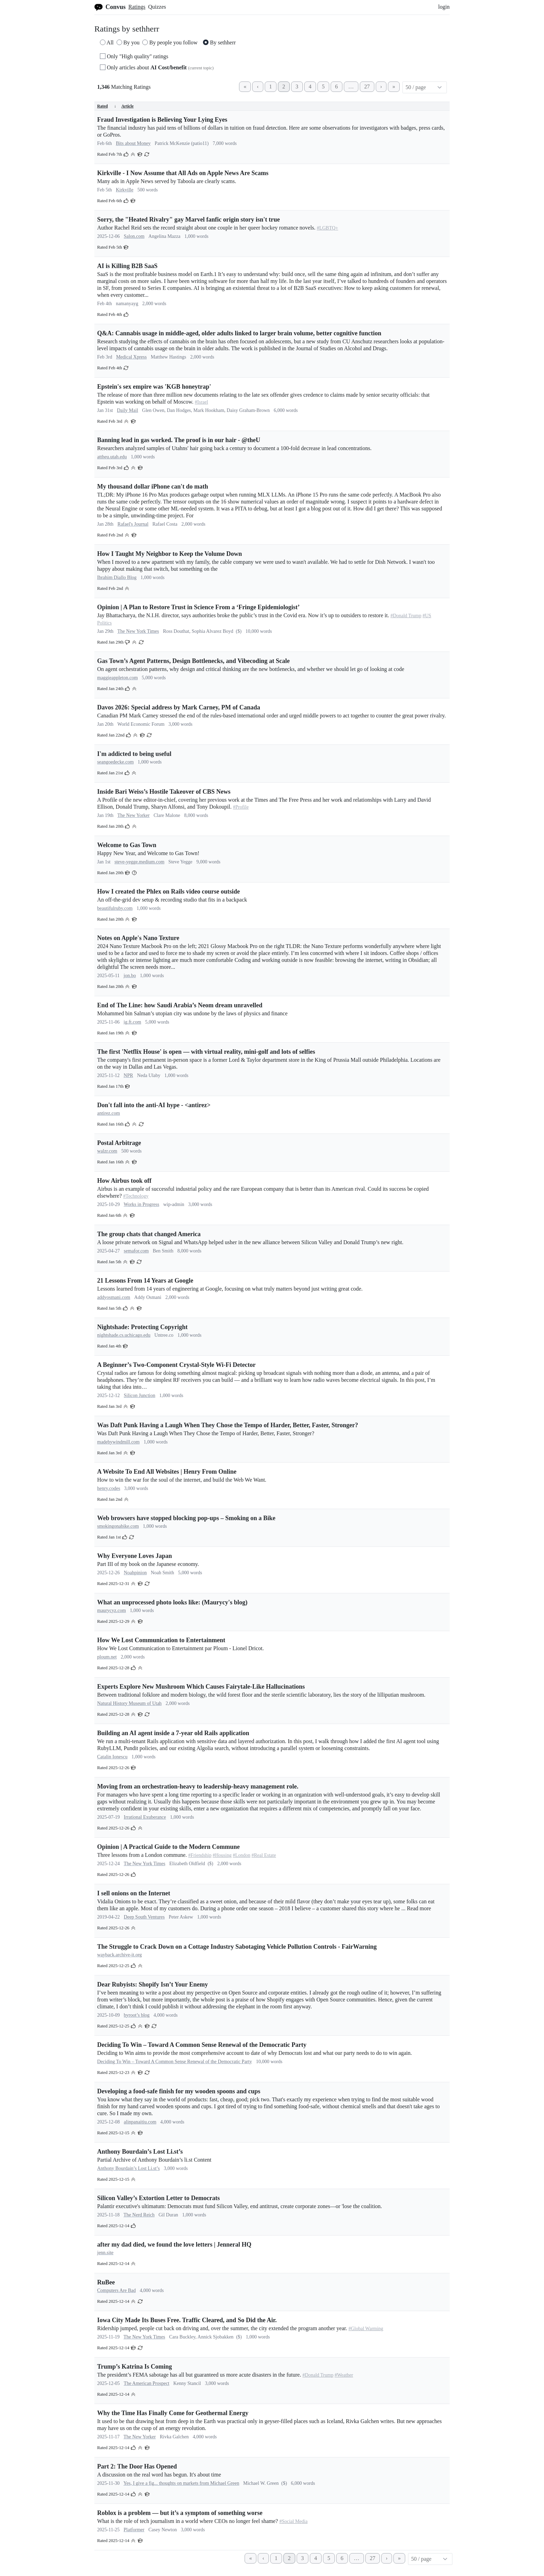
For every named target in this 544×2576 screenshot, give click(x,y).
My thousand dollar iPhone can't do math (152, 486)
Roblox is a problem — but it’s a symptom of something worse (180, 2512)
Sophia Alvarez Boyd (212, 631)
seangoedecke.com (115, 762)
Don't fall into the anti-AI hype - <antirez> (154, 1105)
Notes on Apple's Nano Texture (138, 937)
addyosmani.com (113, 1297)
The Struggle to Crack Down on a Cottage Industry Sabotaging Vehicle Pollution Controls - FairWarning (237, 1946)
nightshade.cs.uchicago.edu (124, 1335)
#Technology (135, 1196)
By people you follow (169, 42)
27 (367, 86)
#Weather (343, 2375)
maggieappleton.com (117, 677)
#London (241, 1855)
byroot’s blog (137, 2015)
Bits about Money (133, 143)
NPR (128, 1075)
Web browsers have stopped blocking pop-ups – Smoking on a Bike (186, 1518)
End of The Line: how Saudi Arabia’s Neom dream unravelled (179, 1005)
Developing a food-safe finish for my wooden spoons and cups (178, 2091)
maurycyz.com (111, 1610)
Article (127, 106)
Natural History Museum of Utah (129, 1703)
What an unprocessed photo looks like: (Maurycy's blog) (172, 1602)
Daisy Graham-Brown (248, 410)
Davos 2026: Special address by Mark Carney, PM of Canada (178, 707)
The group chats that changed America (149, 1234)
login (444, 7)
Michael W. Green (261, 2483)
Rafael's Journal (133, 524)
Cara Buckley (182, 2337)
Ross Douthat (176, 631)
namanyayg (127, 303)
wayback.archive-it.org (119, 1954)
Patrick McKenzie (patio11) (182, 143)
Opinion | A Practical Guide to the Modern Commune (168, 1846)
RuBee (106, 2282)
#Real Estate (264, 1855)
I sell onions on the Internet (133, 1893)
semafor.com (136, 1250)
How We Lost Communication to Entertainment (161, 1640)
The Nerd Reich (139, 2214)
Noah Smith (162, 1572)
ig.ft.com (132, 1022)
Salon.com (134, 236)
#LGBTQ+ (327, 228)
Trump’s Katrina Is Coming (134, 2366)
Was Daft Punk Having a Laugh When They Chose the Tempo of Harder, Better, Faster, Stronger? (227, 1425)
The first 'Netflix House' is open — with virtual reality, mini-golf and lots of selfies (206, 1051)
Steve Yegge (180, 861)
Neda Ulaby (148, 1075)
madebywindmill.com (118, 1442)
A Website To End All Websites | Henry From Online (167, 1471)
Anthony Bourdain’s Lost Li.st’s (140, 2151)
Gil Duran (168, 2214)
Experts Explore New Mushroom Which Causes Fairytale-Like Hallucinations (201, 1686)
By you (128, 42)
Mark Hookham (208, 410)
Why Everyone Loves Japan (134, 1555)
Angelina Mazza (164, 236)
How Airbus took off (124, 1180)
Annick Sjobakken (215, 2337)
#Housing (222, 1855)
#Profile (241, 807)
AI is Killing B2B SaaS (127, 265)
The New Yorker (133, 815)
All (107, 42)
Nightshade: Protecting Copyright (142, 1327)
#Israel (201, 402)
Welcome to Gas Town (126, 845)
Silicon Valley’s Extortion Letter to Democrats (158, 2198)
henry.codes (108, 1488)
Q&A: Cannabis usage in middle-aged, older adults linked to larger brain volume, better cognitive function (239, 333)
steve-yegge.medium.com (139, 861)
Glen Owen (153, 410)
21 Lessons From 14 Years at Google (145, 1280)
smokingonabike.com (118, 1526)
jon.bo (130, 975)
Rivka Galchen (174, 2436)
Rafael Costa (164, 524)
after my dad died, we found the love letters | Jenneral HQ (174, 2244)
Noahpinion (135, 1572)
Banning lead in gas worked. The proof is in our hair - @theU (178, 440)
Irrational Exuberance (145, 1817)
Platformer (134, 2529)
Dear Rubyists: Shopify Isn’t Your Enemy (152, 1984)
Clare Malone (167, 815)
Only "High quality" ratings (134, 56)
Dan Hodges (179, 410)
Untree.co (163, 1335)
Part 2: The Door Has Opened (137, 2466)
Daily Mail (127, 410)
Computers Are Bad (116, 2290)
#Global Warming (365, 2328)
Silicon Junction (139, 1395)
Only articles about (157, 67)
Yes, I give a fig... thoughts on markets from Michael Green (181, 2483)
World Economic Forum (140, 724)
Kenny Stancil (187, 2383)
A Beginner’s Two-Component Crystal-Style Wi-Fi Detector (176, 1364)
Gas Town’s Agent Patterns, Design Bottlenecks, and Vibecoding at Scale (193, 660)
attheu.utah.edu (112, 456)
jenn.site (105, 2252)
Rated (106, 106)
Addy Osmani (147, 1297)
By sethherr (219, 42)
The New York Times (138, 631)
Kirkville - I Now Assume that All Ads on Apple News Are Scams (183, 173)
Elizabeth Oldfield (187, 1863)
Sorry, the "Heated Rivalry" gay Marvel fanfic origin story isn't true (188, 219)
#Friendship (200, 1855)
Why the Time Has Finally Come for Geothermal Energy (172, 2413)
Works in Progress (141, 1204)
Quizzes (157, 7)
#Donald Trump (405, 615)
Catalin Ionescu (112, 1756)
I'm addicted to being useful (134, 753)
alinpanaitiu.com (140, 2122)
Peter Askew (181, 1917)
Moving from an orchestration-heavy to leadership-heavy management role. (197, 1786)
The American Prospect (146, 2383)
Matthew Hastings (168, 357)
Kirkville (125, 189)
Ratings (136, 7)
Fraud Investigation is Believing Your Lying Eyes (162, 119)
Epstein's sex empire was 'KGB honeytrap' (154, 386)
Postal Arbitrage (119, 1142)
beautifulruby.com (115, 908)
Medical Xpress (131, 357)
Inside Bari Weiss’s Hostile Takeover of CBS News (163, 791)
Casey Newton (162, 2529)
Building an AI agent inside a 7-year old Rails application (173, 1733)
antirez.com (108, 1113)
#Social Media (293, 2521)
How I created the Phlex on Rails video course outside (168, 891)
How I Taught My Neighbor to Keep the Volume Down (169, 553)
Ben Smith (163, 1250)
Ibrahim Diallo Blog (117, 577)
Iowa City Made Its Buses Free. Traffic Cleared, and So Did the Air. (187, 2320)
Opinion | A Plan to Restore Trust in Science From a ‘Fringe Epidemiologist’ (198, 607)
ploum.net (107, 1657)
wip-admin (173, 1204)
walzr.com (107, 1151)
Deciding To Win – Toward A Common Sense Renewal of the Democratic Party (201, 2044)
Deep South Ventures (144, 1917)
